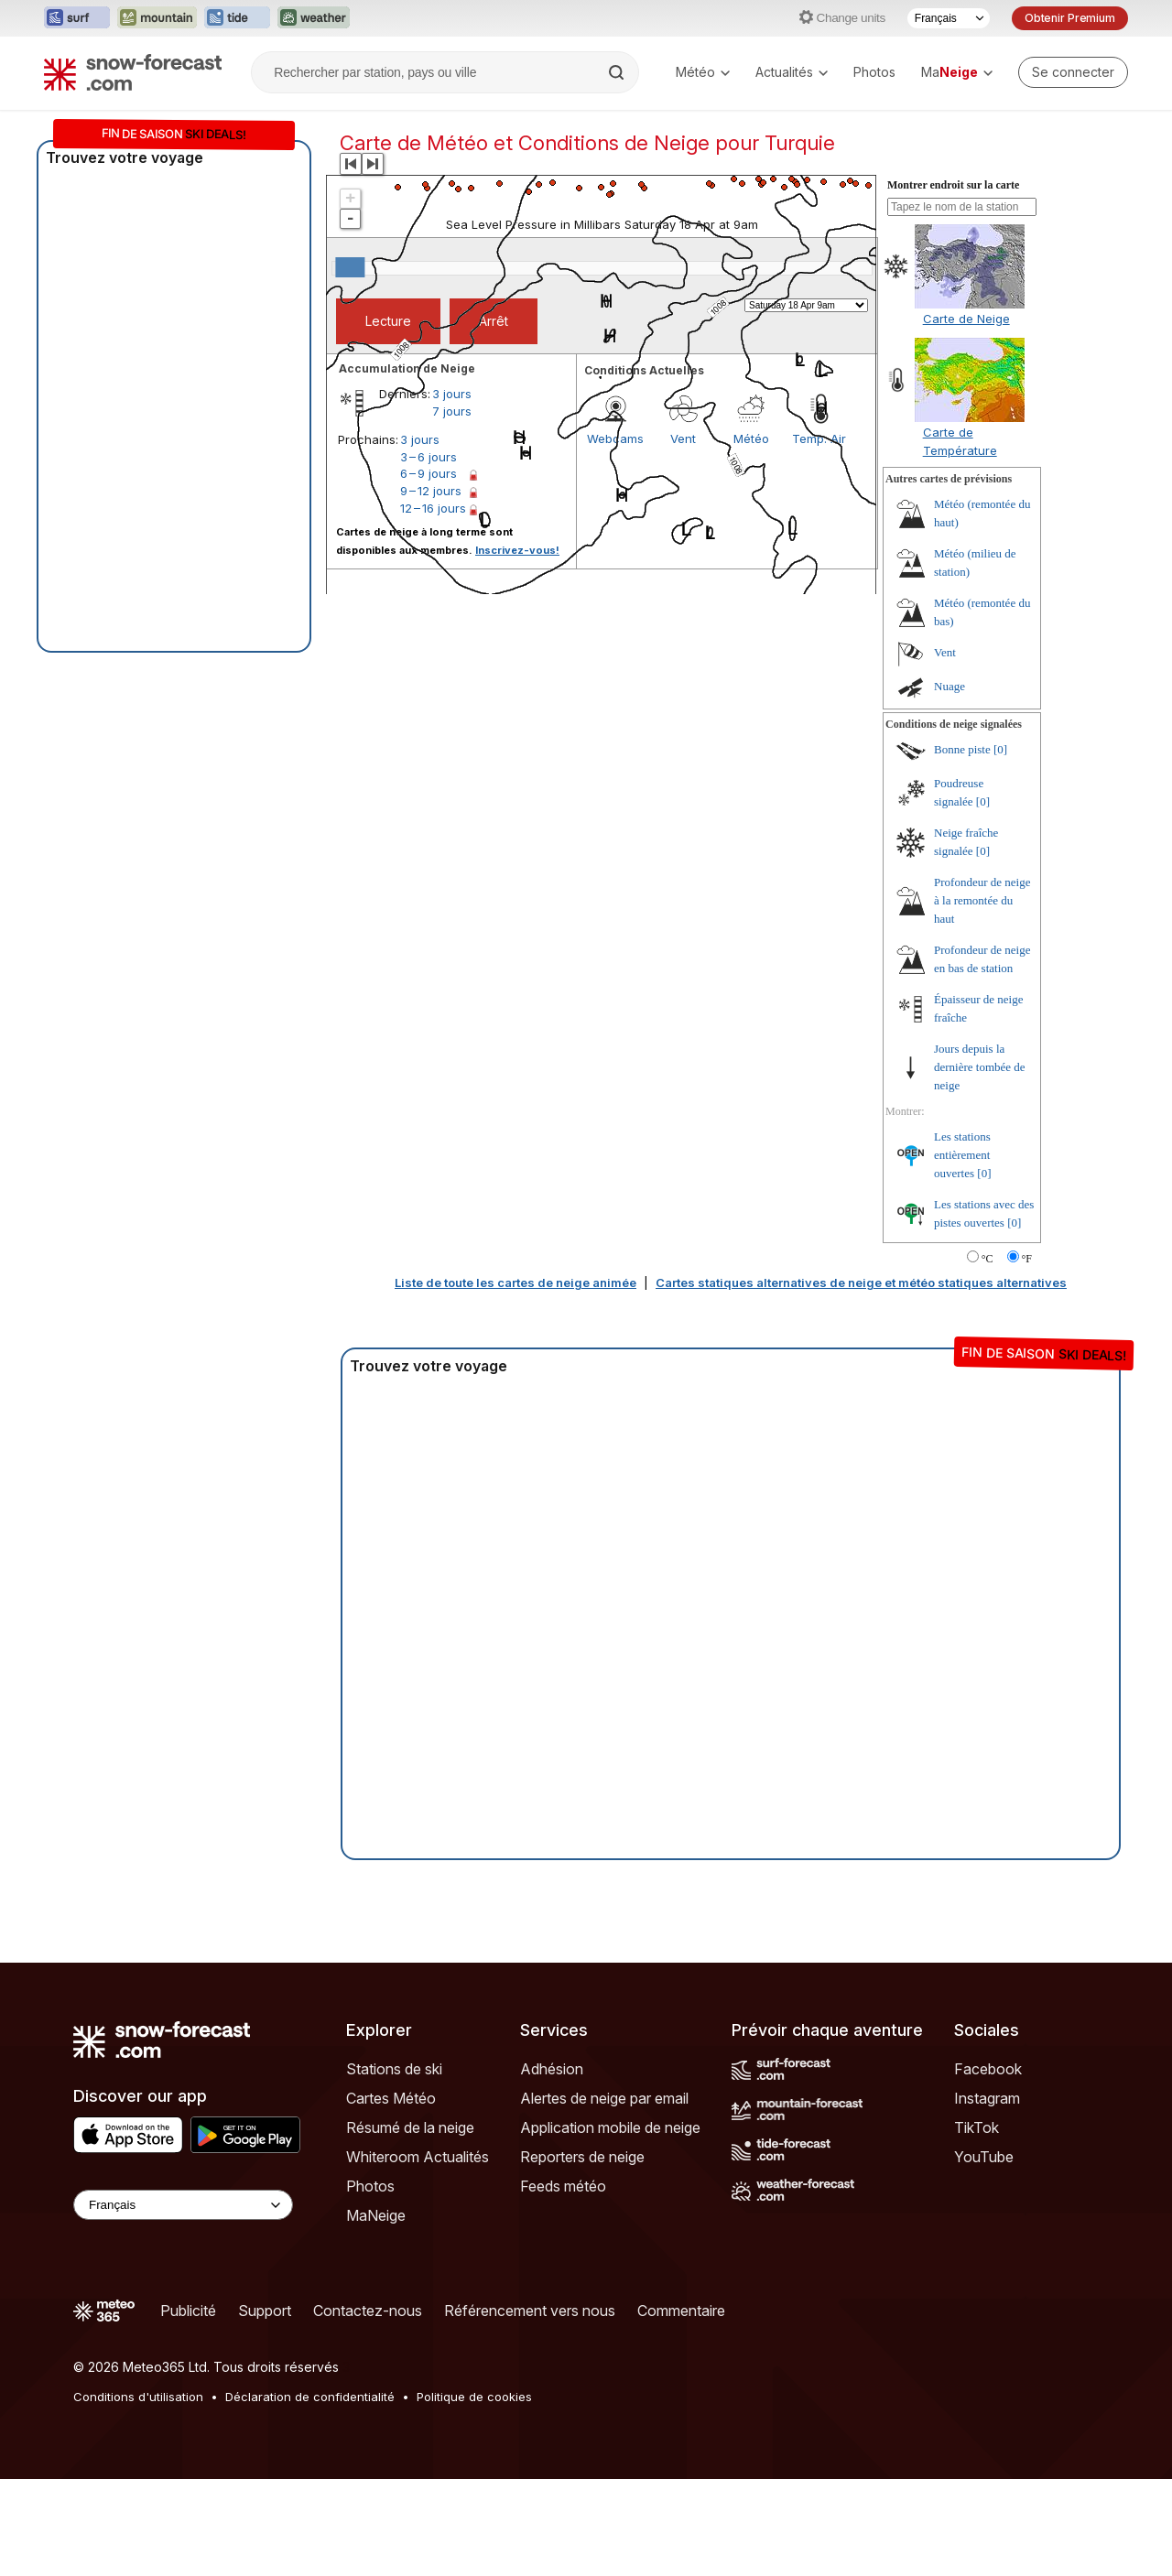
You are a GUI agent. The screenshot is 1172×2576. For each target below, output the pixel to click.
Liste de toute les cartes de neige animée (515, 1282)
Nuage (949, 686)
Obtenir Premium (1070, 18)
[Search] (618, 72)
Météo (703, 72)
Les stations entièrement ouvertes (962, 1155)
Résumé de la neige (410, 2127)
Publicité (188, 2310)
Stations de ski (394, 2069)
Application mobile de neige (610, 2127)
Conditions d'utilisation (138, 2396)
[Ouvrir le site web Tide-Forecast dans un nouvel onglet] (237, 18)
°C (987, 1258)
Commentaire (681, 2310)
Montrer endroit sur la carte (953, 185)
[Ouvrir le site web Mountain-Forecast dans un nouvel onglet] (157, 18)
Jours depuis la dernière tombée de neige (980, 1067)
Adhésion (551, 2069)
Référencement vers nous (529, 2310)
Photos (874, 72)
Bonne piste (962, 749)
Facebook (988, 2069)
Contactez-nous (367, 2310)
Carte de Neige (966, 318)
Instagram (987, 2098)
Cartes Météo (391, 2098)
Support (264, 2310)
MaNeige (376, 2215)
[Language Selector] (183, 2205)
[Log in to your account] (1073, 72)
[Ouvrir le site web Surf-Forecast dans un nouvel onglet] (77, 18)
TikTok (976, 2127)
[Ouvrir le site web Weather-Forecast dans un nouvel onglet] (313, 18)
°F (1027, 1258)
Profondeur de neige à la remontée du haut (982, 900)
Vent (945, 652)
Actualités (791, 72)
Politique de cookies (474, 2396)
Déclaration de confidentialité (310, 2396)
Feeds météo (563, 2186)
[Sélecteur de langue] (948, 18)
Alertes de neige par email (604, 2098)
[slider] (349, 267)
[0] (1000, 749)
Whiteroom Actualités (417, 2157)
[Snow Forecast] (133, 72)
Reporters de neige (582, 2157)
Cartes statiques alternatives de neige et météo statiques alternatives (861, 1282)
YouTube (984, 2157)
